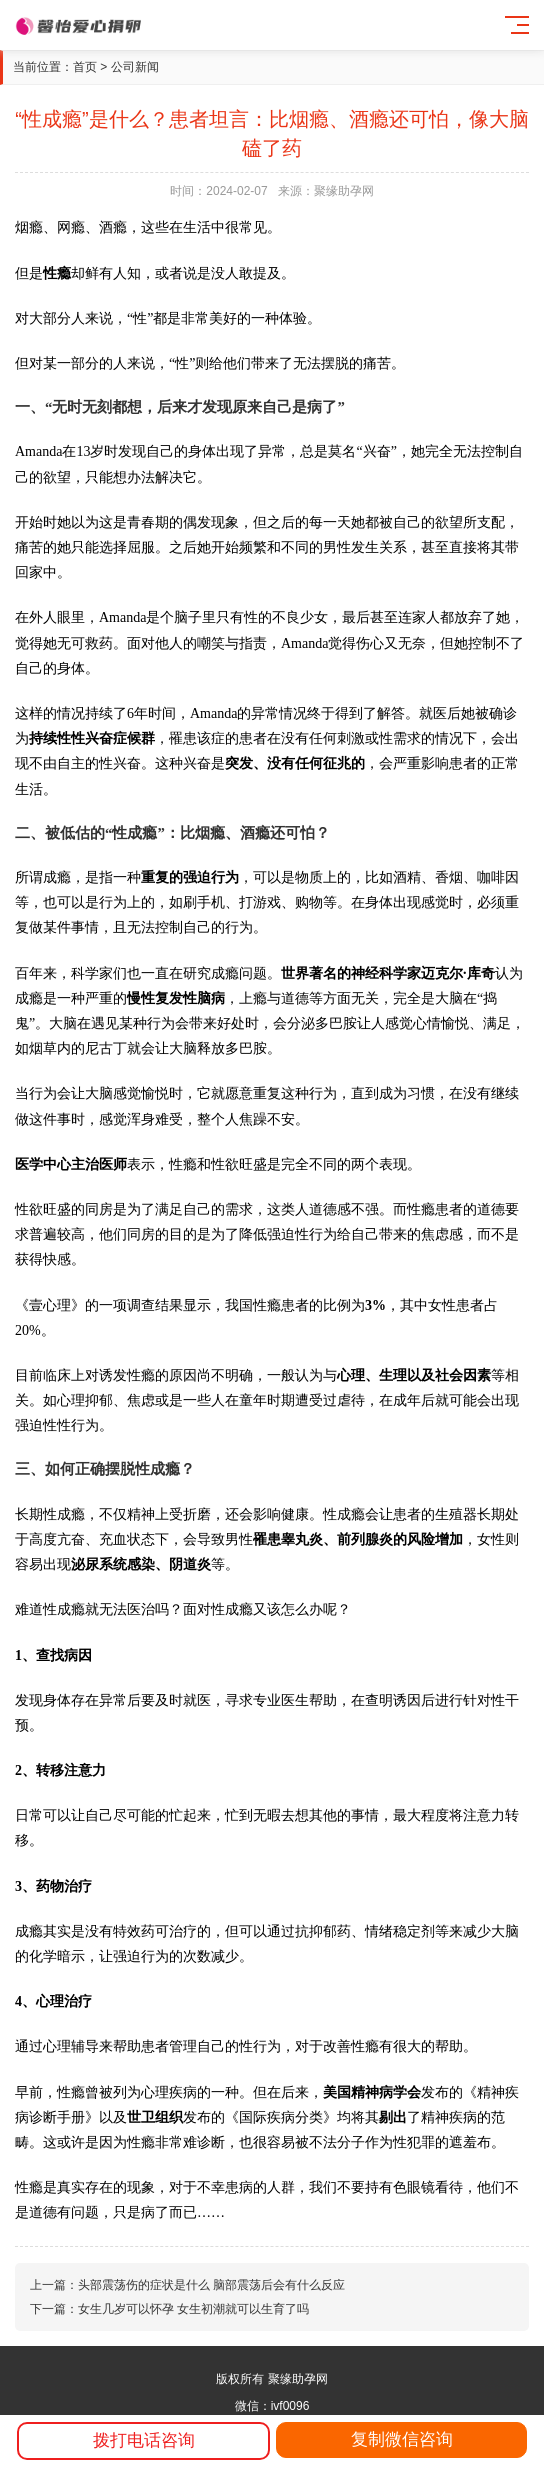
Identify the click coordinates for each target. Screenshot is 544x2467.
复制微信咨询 (402, 2439)
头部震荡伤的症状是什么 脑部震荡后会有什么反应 (211, 2285)
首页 (85, 67)
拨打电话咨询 (144, 2440)
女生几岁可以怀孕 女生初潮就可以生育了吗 (193, 2309)
